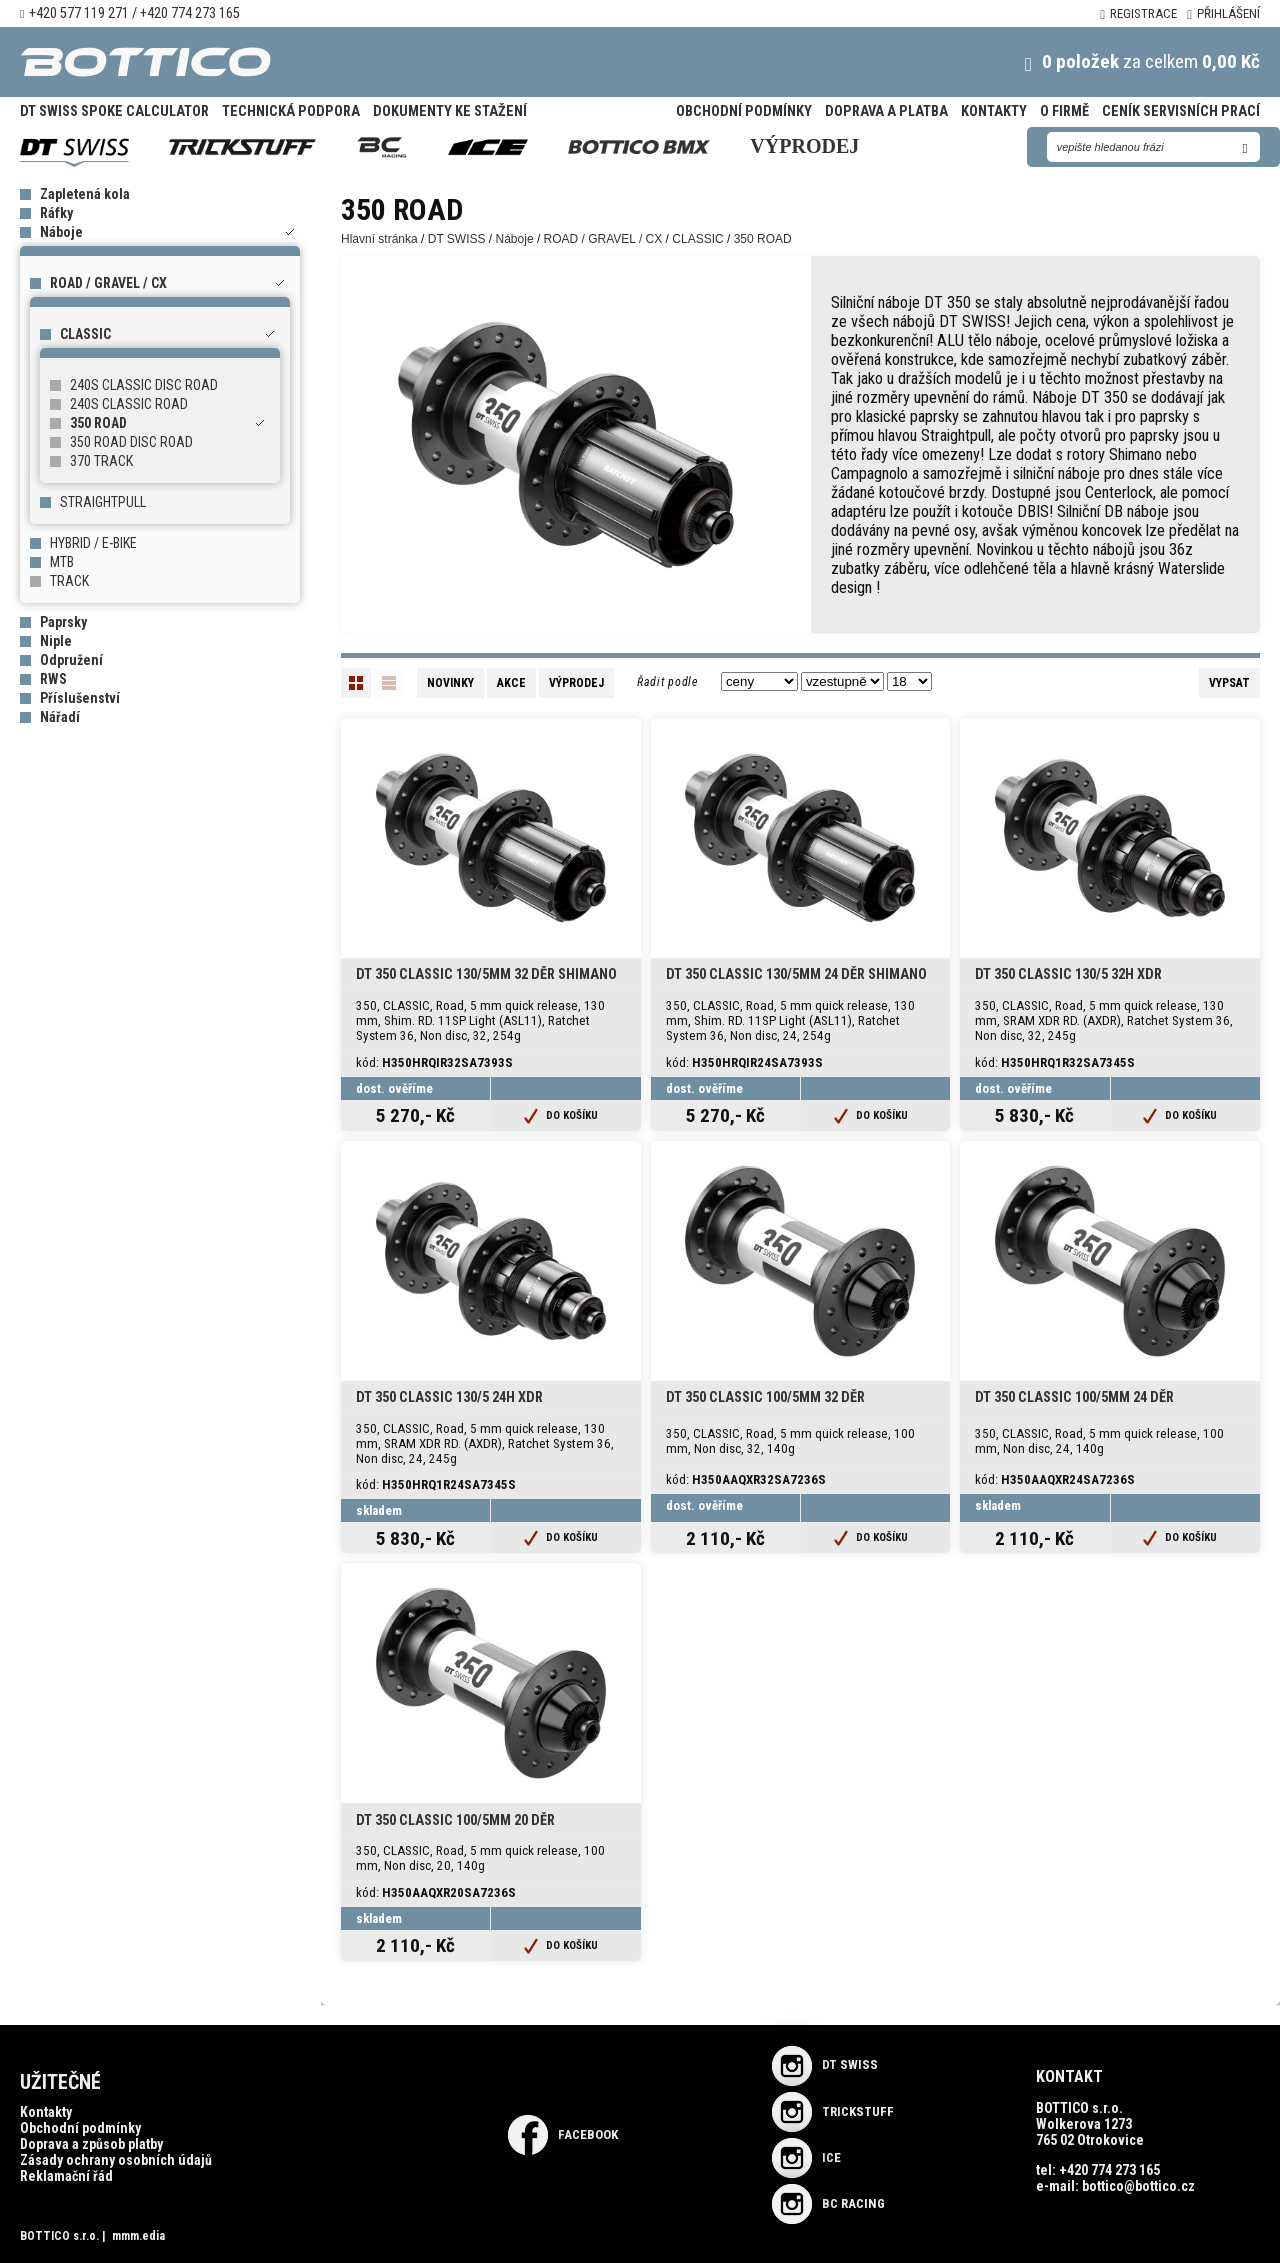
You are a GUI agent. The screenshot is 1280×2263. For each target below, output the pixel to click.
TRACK (69, 581)
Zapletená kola (85, 194)
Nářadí (60, 717)
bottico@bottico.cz (1138, 2186)
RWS (53, 679)
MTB (62, 562)
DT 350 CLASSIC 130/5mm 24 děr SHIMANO (796, 974)
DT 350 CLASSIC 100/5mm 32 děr (765, 1397)
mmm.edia (138, 2236)
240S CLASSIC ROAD (129, 404)
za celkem (1122, 61)
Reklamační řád (66, 2176)
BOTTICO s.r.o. (59, 2236)
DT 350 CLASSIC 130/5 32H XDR (1068, 974)
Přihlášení (1223, 13)
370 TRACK (101, 461)
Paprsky (63, 622)
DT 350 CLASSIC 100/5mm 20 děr (455, 1820)
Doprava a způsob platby (91, 2144)
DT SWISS (457, 239)
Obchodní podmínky (744, 111)
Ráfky (56, 213)
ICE (806, 2157)
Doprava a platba (886, 111)
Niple (56, 641)
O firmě (1064, 111)
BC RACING (828, 2203)
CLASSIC (85, 334)
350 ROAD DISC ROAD (131, 442)
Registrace (1138, 13)
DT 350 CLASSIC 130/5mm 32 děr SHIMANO (486, 974)
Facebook (563, 2134)
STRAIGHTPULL (103, 502)
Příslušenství (80, 698)
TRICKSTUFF (833, 2111)
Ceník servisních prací (1181, 111)
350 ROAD (98, 423)
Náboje (61, 232)
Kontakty (994, 111)
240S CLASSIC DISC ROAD (144, 385)
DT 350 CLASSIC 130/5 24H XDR (449, 1397)
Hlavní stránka (379, 239)
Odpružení (71, 660)
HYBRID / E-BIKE (93, 543)
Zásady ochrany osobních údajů (116, 2160)
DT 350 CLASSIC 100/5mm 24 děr (1074, 1397)
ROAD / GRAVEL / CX (108, 283)
